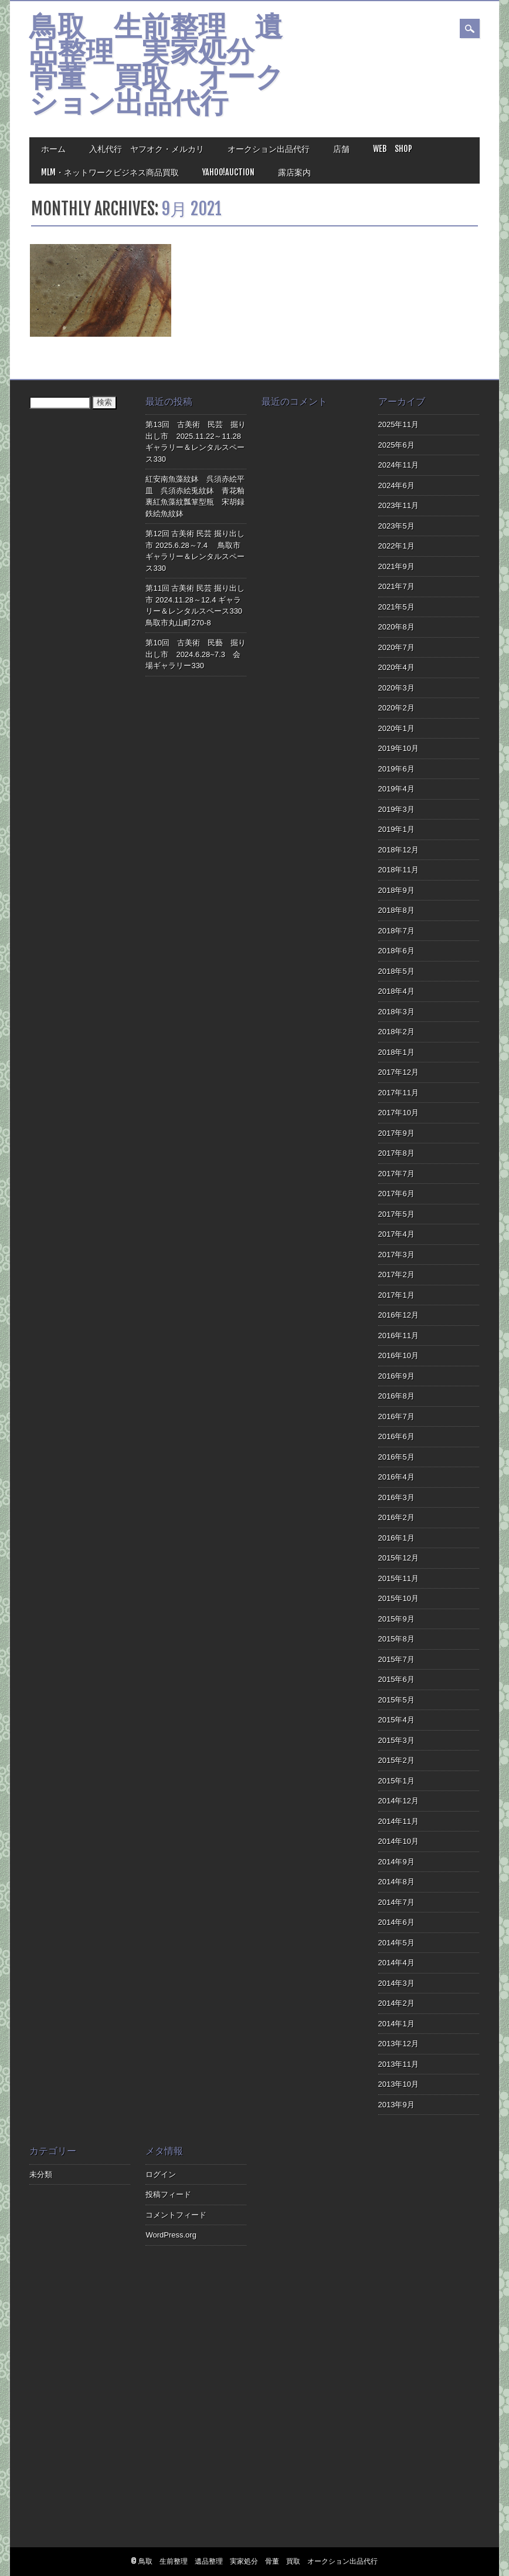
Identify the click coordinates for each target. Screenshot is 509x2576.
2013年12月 (398, 2043)
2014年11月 (398, 1821)
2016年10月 (398, 1355)
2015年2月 (396, 1760)
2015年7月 (396, 1659)
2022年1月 (396, 545)
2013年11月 (398, 2064)
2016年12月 (398, 1315)
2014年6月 (396, 1922)
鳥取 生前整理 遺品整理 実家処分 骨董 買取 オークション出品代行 (156, 66)
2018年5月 (396, 971)
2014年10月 (398, 1841)
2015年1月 (396, 1780)
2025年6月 (396, 445)
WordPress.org (170, 2234)
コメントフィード (175, 2215)
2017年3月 (396, 1254)
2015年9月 (396, 1618)
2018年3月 (396, 1011)
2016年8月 (396, 1396)
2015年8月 (396, 1638)
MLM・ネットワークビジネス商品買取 (110, 172)
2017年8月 (396, 1153)
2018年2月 (396, 1031)
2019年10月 (398, 748)
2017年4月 (396, 1234)
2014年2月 (396, 2003)
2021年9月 (396, 566)
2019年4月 (396, 788)
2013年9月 (396, 2104)
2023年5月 (396, 526)
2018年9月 (396, 890)
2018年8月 (396, 910)
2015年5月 (396, 1699)
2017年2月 (396, 1274)
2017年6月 (396, 1193)
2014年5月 (396, 1942)
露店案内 (294, 172)
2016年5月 (396, 1457)
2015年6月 (396, 1679)
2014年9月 (396, 1861)
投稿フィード (168, 2194)
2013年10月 (398, 2084)
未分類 (40, 2174)
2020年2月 (396, 707)
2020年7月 (396, 647)
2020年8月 (396, 626)
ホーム (53, 149)
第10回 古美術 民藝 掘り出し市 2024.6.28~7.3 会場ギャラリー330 (195, 654)
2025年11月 (398, 424)
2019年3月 (396, 809)
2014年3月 (396, 1983)
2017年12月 (398, 1072)
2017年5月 (396, 1214)
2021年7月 (396, 586)
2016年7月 (396, 1416)
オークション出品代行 (269, 149)
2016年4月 (396, 1477)
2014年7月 (396, 1902)
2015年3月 (396, 1740)
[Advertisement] (312, 2344)
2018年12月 (398, 849)
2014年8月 (396, 1881)
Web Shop (392, 149)
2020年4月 (396, 667)
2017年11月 (398, 1092)
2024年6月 (396, 485)
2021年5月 (396, 606)
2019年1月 (396, 829)
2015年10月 (398, 1598)
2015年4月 (396, 1719)
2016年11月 (398, 1335)
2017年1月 (396, 1295)
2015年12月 (398, 1557)
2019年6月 (396, 768)
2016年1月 (396, 1538)
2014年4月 (396, 1962)
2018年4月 (396, 991)
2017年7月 (396, 1173)
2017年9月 (396, 1133)
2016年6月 (396, 1436)
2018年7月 (396, 930)
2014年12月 (398, 1800)
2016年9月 (396, 1376)
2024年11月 (398, 465)
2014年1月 (396, 2023)
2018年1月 (396, 1052)
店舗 (341, 149)
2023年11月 (398, 505)
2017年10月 (398, 1112)
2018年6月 (396, 950)
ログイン (160, 2174)
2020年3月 (396, 687)
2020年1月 (396, 728)
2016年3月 (396, 1497)
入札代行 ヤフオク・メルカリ (146, 149)
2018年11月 (398, 869)
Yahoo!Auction (228, 172)
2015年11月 (398, 1578)
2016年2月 (396, 1517)
